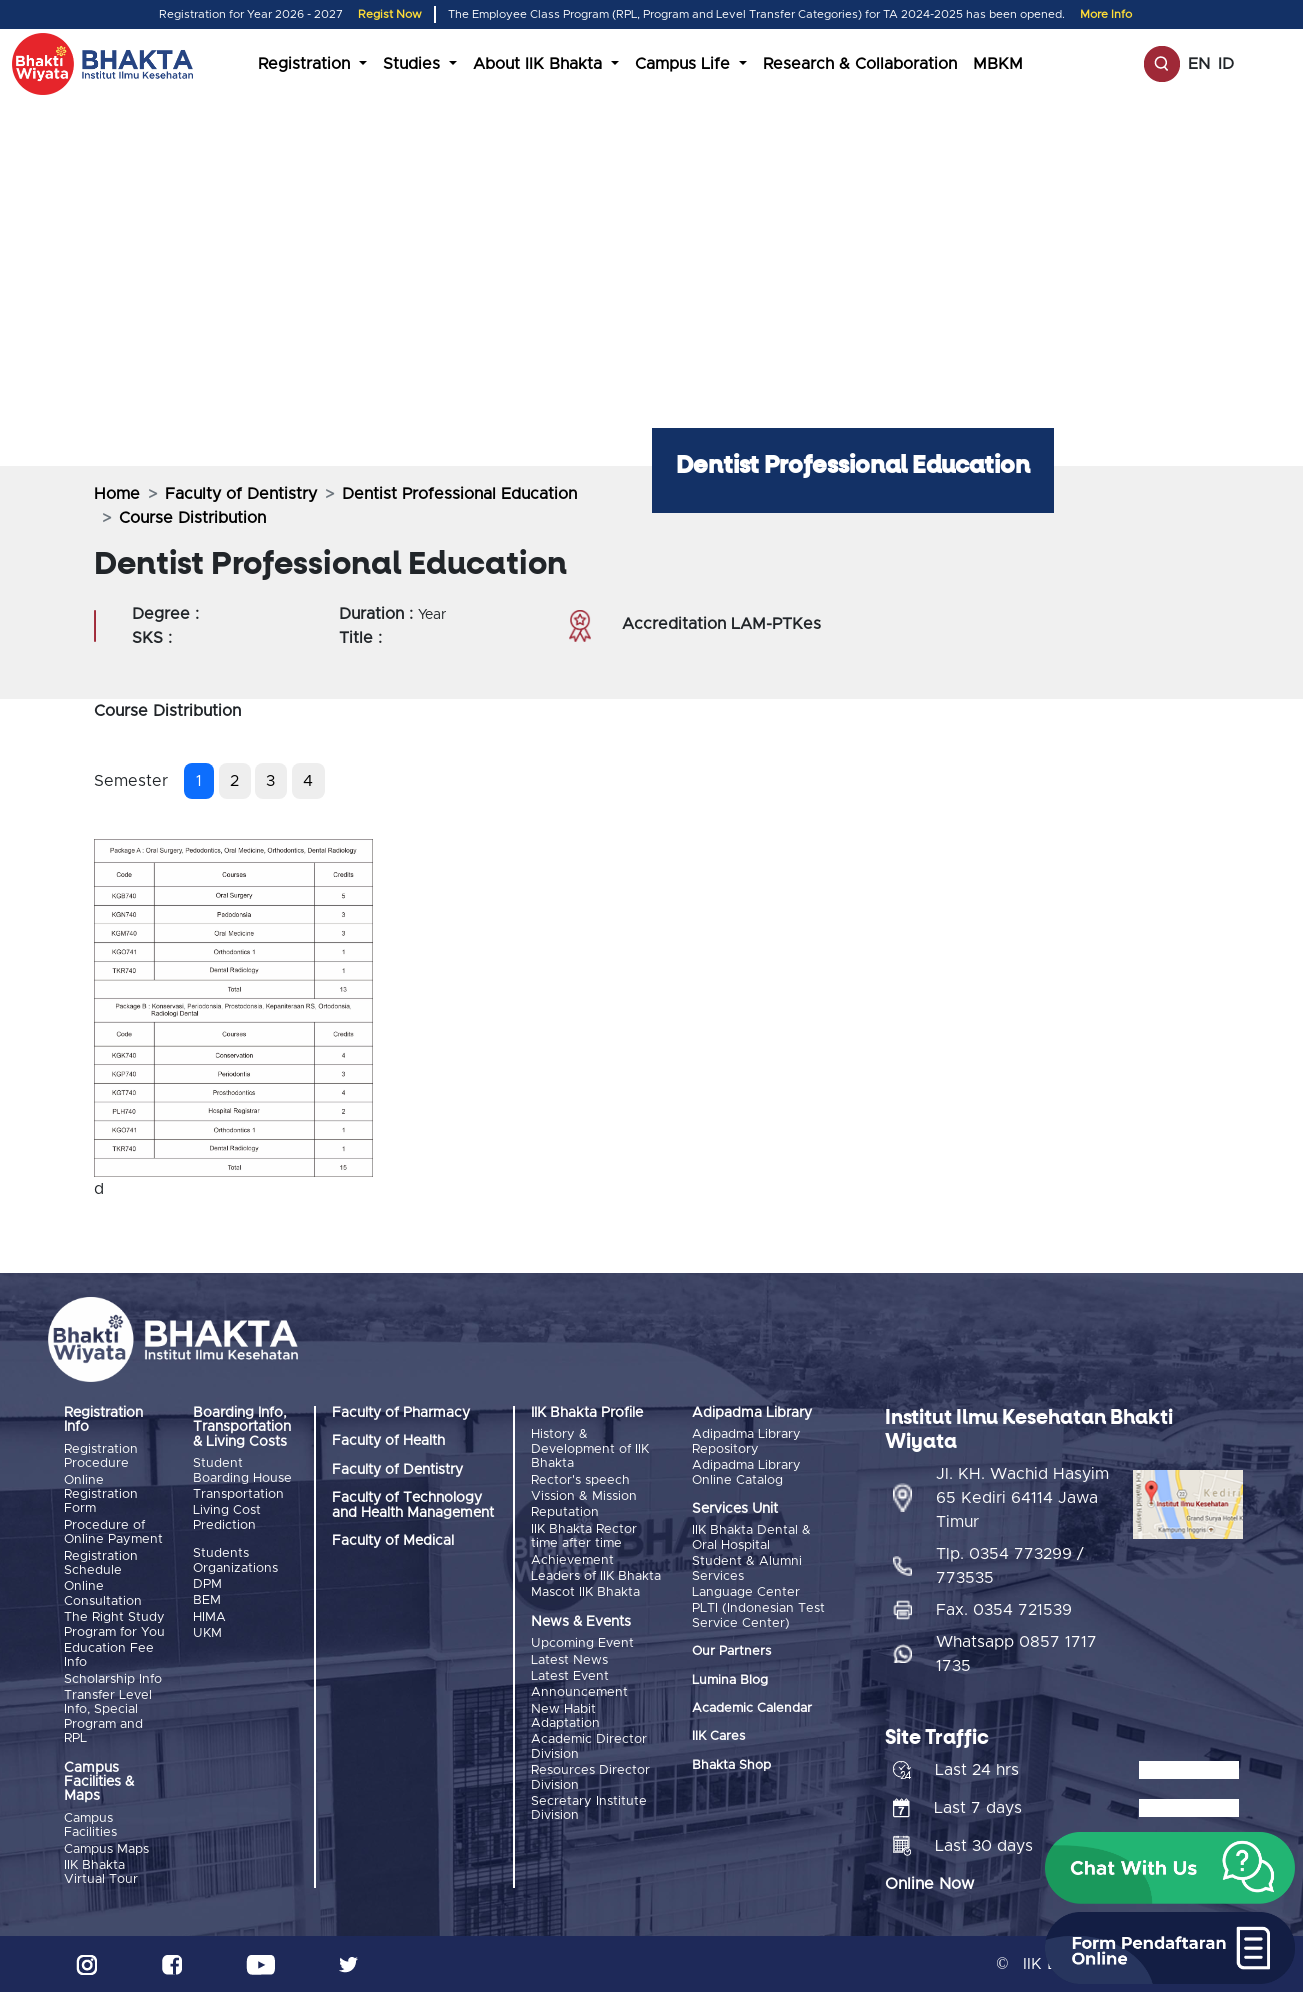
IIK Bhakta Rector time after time (584, 1536)
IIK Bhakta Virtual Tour (101, 1872)
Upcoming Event (582, 1643)
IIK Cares (718, 1736)
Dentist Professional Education (459, 494)
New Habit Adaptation (565, 1716)
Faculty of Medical (393, 1541)
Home (117, 494)
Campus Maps (106, 1849)
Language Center (746, 1592)
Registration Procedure (101, 1456)
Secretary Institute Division (589, 1808)
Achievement (572, 1560)
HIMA (209, 1617)
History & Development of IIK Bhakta (590, 1449)
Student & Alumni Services (747, 1568)
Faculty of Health (388, 1441)
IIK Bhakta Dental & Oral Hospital (751, 1537)
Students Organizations (235, 1560)
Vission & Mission (584, 1496)
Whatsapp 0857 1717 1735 (1016, 1654)
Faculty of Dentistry (241, 494)
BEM (207, 1600)
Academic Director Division (589, 1746)
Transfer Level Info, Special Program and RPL (108, 1717)
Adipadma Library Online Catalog (746, 1472)
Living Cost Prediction (227, 1517)
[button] (1170, 1868)
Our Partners (731, 1651)
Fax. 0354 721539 (1004, 1610)
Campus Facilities (90, 1825)
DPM (207, 1584)
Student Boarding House (242, 1470)
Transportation (238, 1494)
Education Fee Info (109, 1655)
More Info (1106, 14)
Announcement (579, 1692)
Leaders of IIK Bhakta (596, 1576)
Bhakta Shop (731, 1765)
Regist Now (390, 14)
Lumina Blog (730, 1680)
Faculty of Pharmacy (401, 1413)
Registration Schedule (101, 1563)
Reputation (565, 1512)
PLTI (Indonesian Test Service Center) (758, 1615)
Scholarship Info (113, 1679)
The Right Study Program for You (114, 1624)
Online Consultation (103, 1593)
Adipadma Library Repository (746, 1441)
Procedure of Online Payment (113, 1532)
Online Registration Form (101, 1495)
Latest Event (570, 1676)
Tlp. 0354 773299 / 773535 (1010, 1566)
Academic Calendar (752, 1708)
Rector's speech (580, 1480)
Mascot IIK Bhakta (585, 1592)
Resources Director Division (590, 1777)
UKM (207, 1633)
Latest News (569, 1660)
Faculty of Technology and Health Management (413, 1505)
